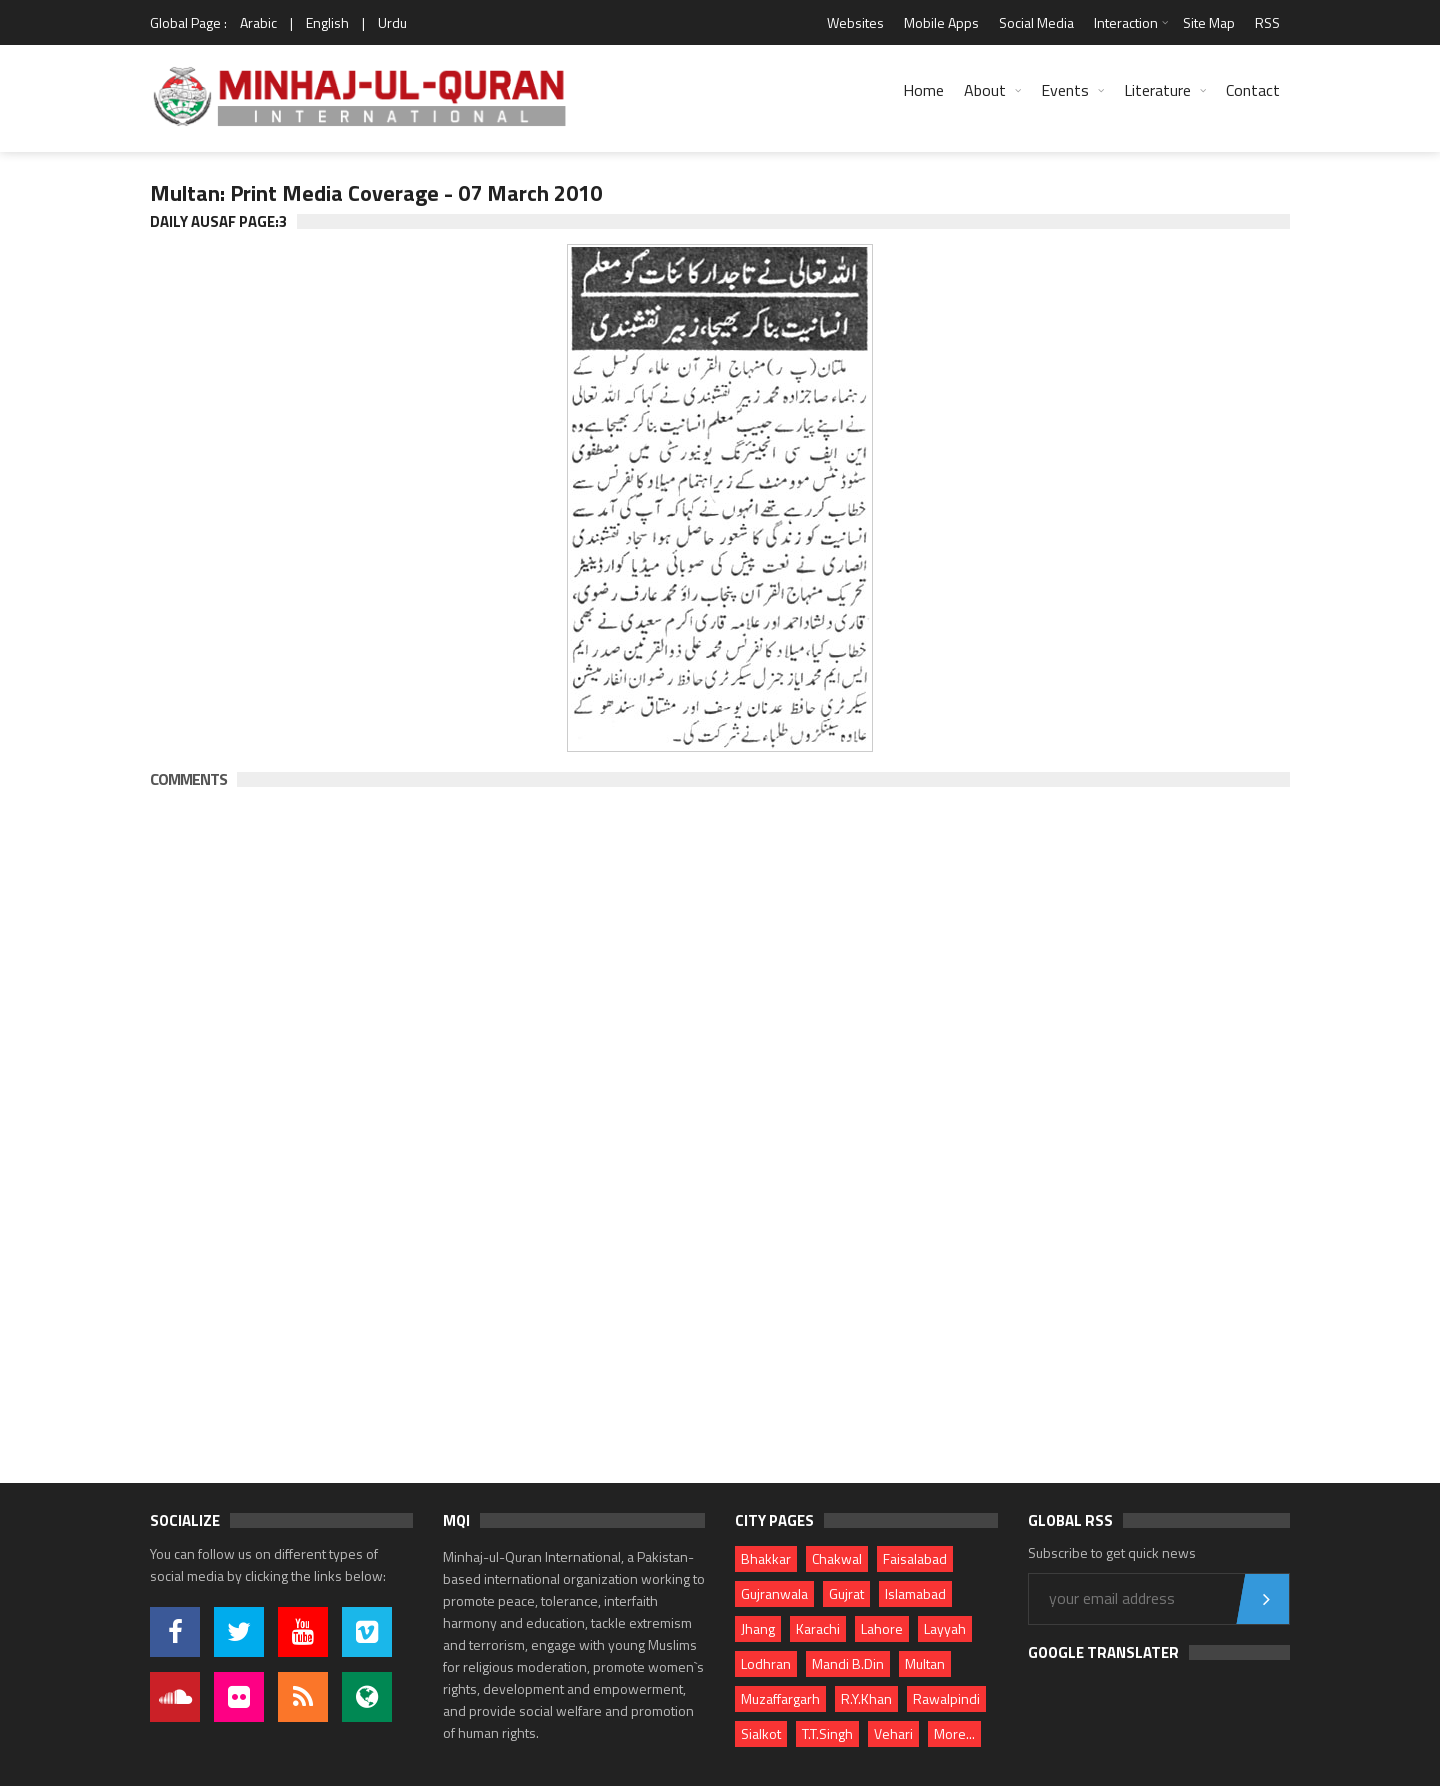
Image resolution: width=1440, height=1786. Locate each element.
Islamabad (915, 1593)
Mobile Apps (941, 22)
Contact (1253, 90)
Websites (855, 22)
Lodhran (766, 1663)
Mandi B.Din (848, 1663)
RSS (1267, 22)
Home (923, 90)
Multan (925, 1663)
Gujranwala (774, 1593)
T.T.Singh (827, 1733)
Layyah (945, 1628)
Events (1065, 90)
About (985, 90)
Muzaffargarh (780, 1698)
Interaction (1126, 22)
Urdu (392, 22)
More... (954, 1733)
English (327, 22)
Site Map (1209, 22)
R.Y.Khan (866, 1698)
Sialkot (761, 1733)
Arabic (258, 22)
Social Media (1036, 22)
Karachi (818, 1628)
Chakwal (837, 1558)
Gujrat (846, 1593)
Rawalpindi (946, 1698)
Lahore (882, 1628)
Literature (1157, 90)
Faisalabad (915, 1558)
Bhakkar (766, 1558)
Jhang (758, 1628)
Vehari (893, 1733)
